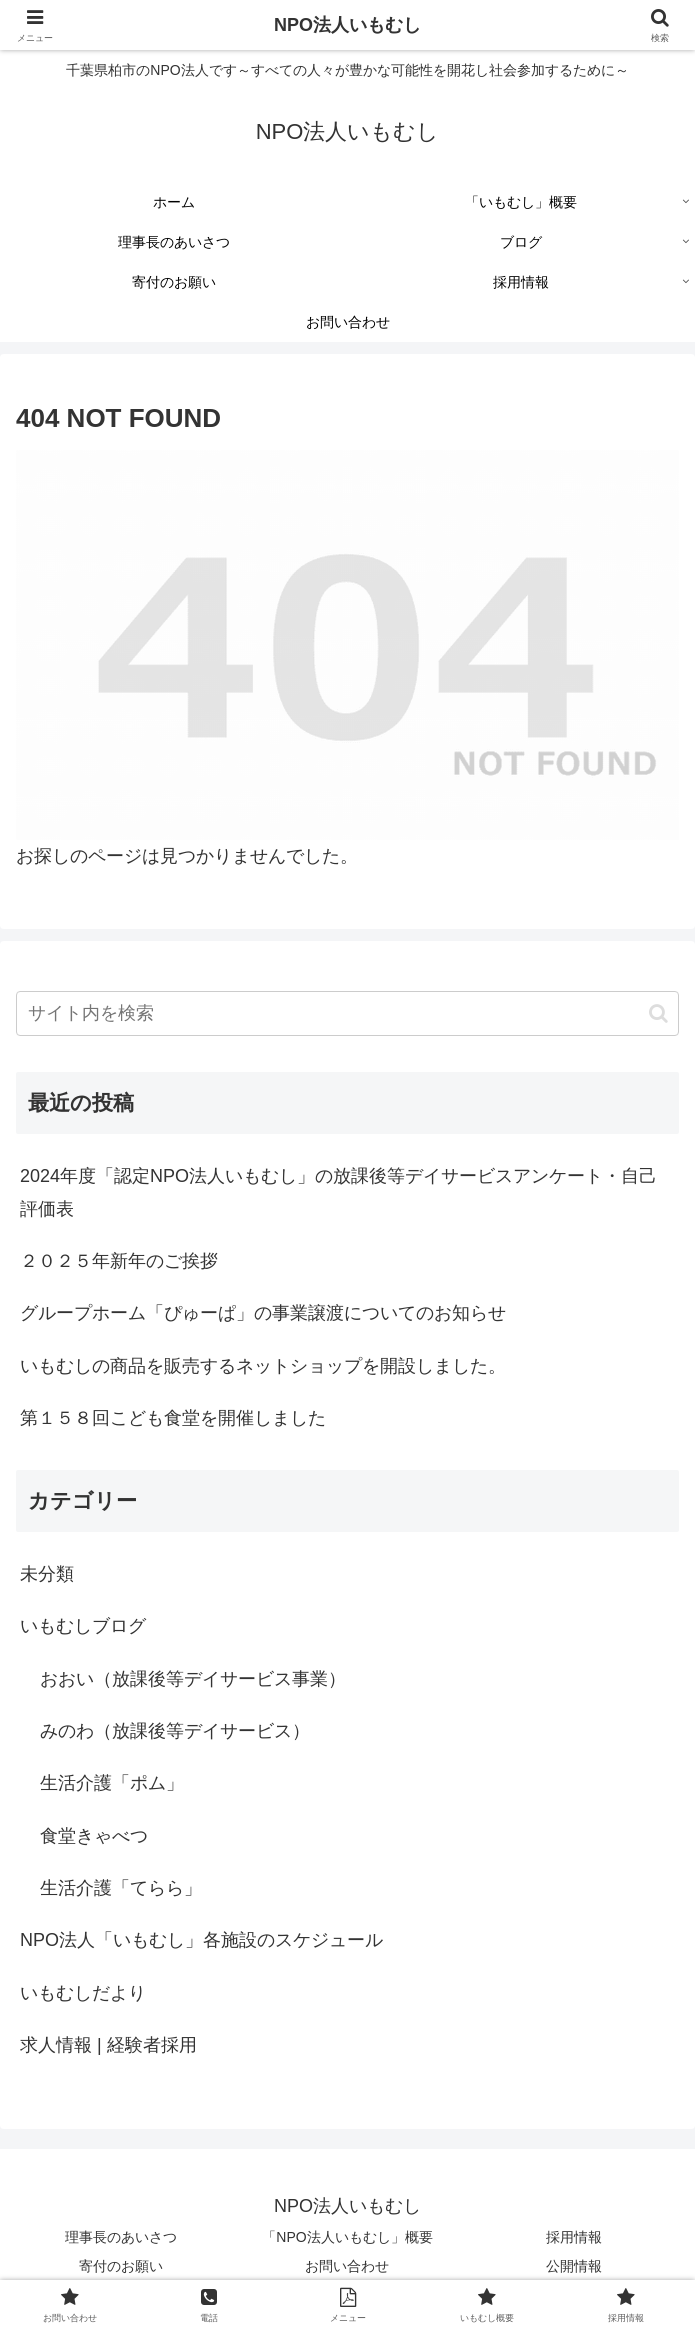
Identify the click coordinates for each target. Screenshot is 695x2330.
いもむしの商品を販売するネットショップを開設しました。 (263, 1366)
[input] (347, 1013)
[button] (658, 1013)
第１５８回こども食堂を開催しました (173, 1418)
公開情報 (574, 2266)
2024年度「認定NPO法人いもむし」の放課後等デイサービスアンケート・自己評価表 (338, 1192)
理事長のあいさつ (121, 2237)
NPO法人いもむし (347, 25)
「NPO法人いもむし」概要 (347, 2237)
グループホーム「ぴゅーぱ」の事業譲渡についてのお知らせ (263, 1313)
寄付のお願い (121, 2266)
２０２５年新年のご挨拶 (119, 1261)
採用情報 (574, 2237)
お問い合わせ (347, 2266)
